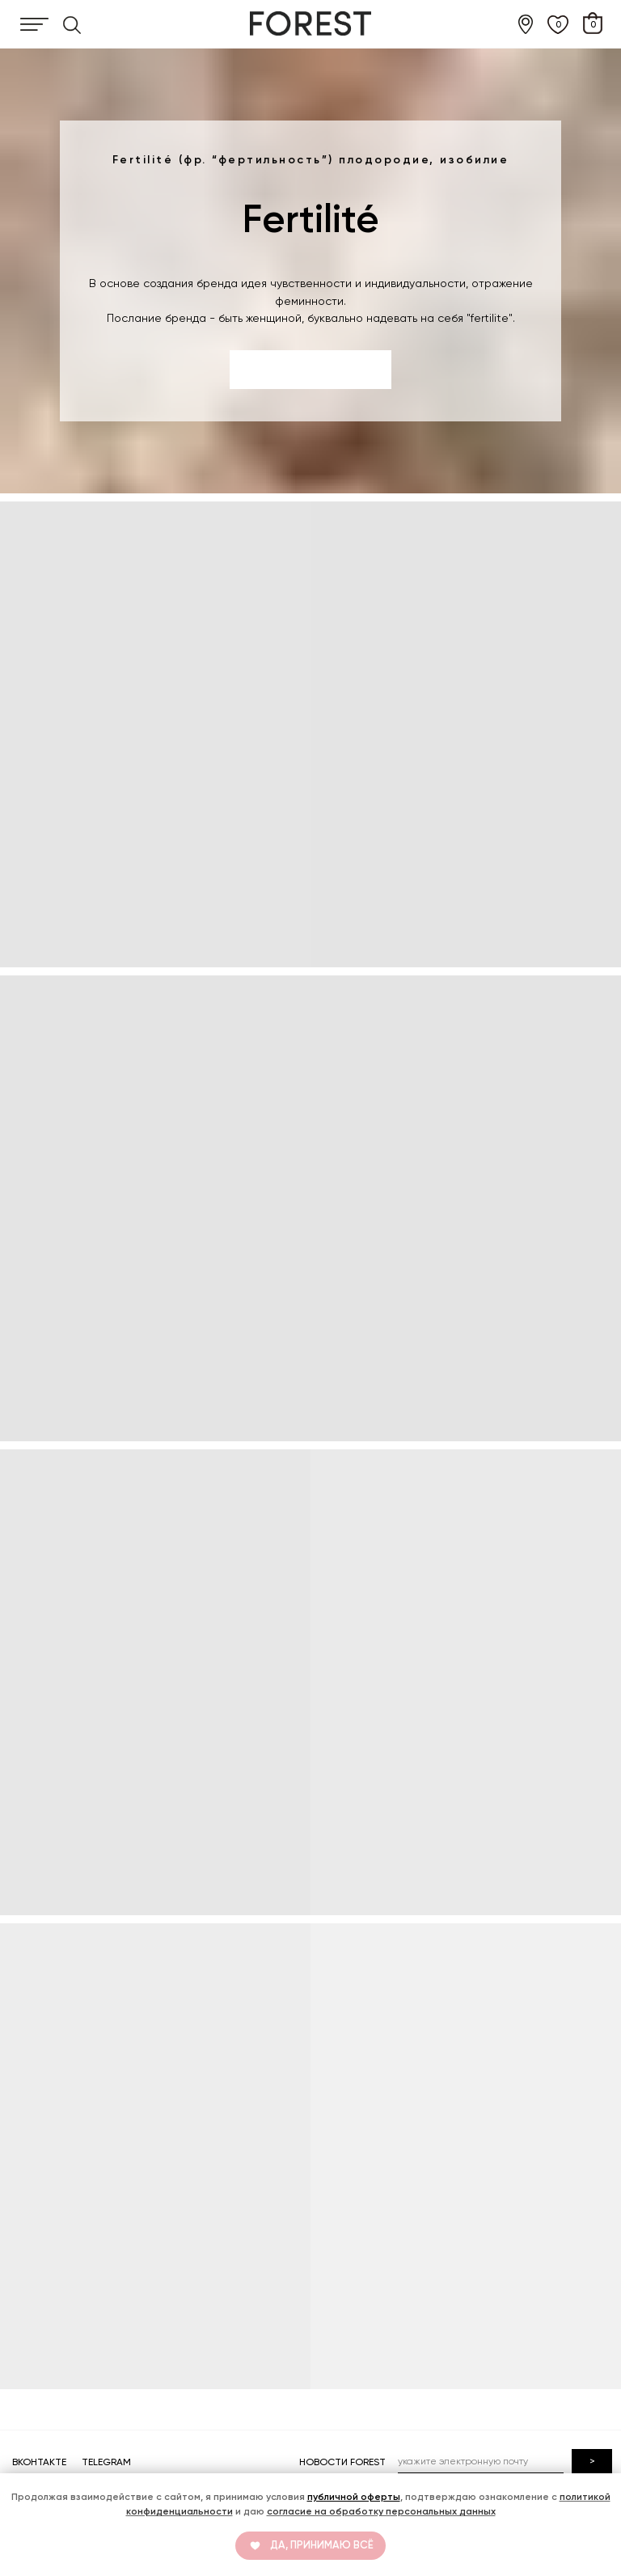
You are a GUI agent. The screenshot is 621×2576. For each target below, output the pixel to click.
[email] (481, 2461)
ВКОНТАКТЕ (39, 2462)
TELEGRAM (106, 2462)
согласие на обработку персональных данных (381, 2511)
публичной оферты (353, 2496)
